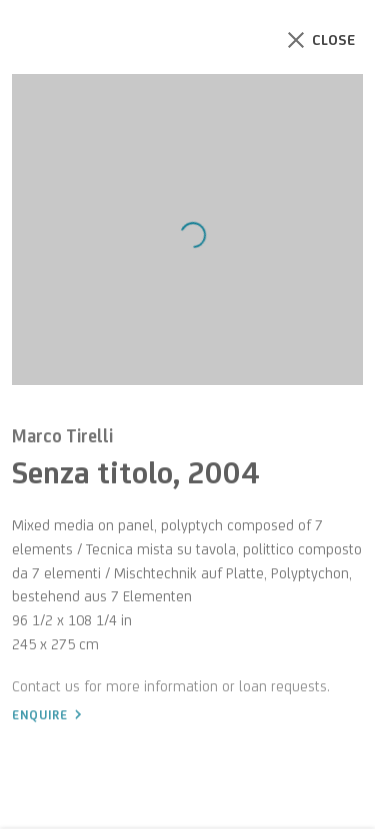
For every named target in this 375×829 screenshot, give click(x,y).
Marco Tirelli (62, 441)
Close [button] (344, 39)
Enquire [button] (40, 720)
